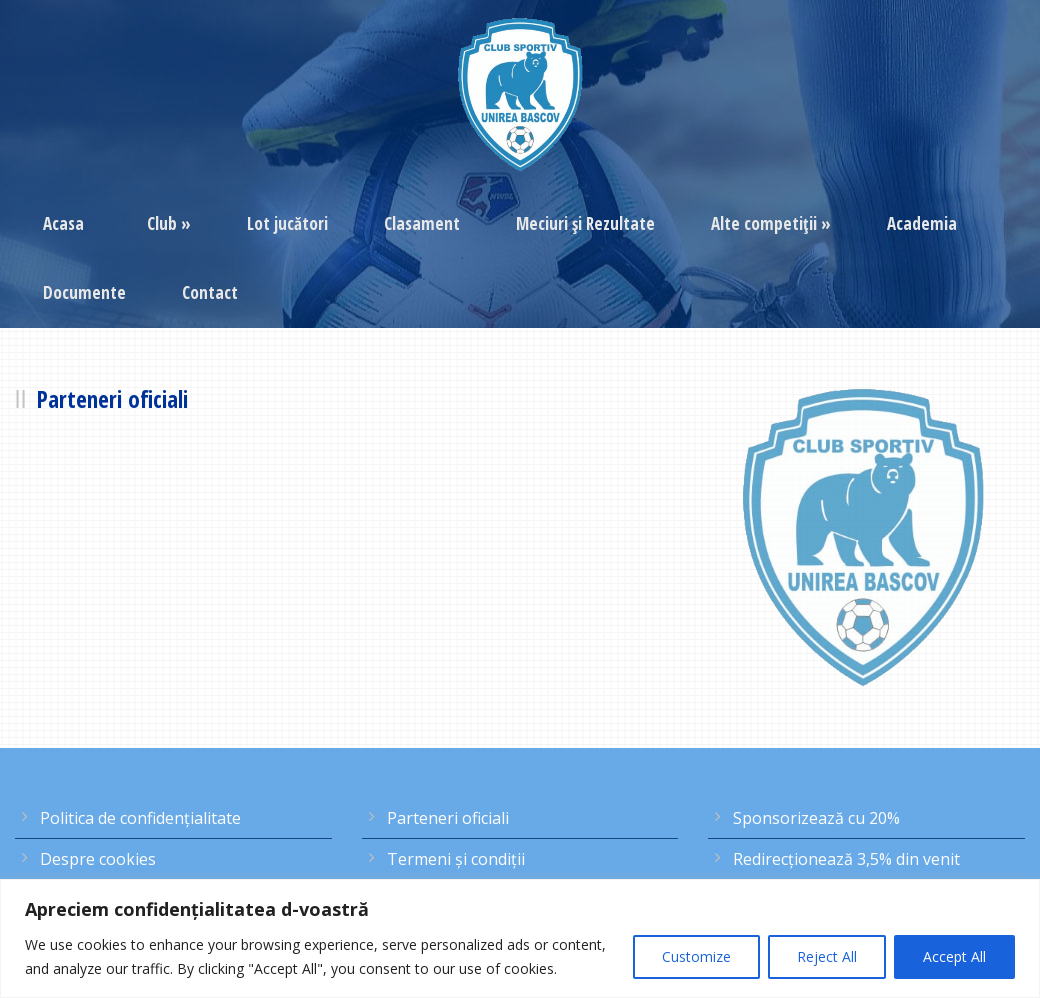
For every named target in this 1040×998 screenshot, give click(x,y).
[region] (520, 938)
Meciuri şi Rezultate (585, 223)
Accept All (954, 956)
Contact (210, 292)
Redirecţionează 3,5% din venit (846, 859)
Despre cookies (98, 859)
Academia (922, 223)
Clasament (422, 223)
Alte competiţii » (771, 223)
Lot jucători (287, 223)
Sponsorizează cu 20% (816, 818)
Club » (169, 223)
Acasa (63, 223)
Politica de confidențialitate (140, 818)
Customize (696, 956)
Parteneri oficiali (448, 818)
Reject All (827, 956)
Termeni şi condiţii (456, 859)
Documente (84, 292)
